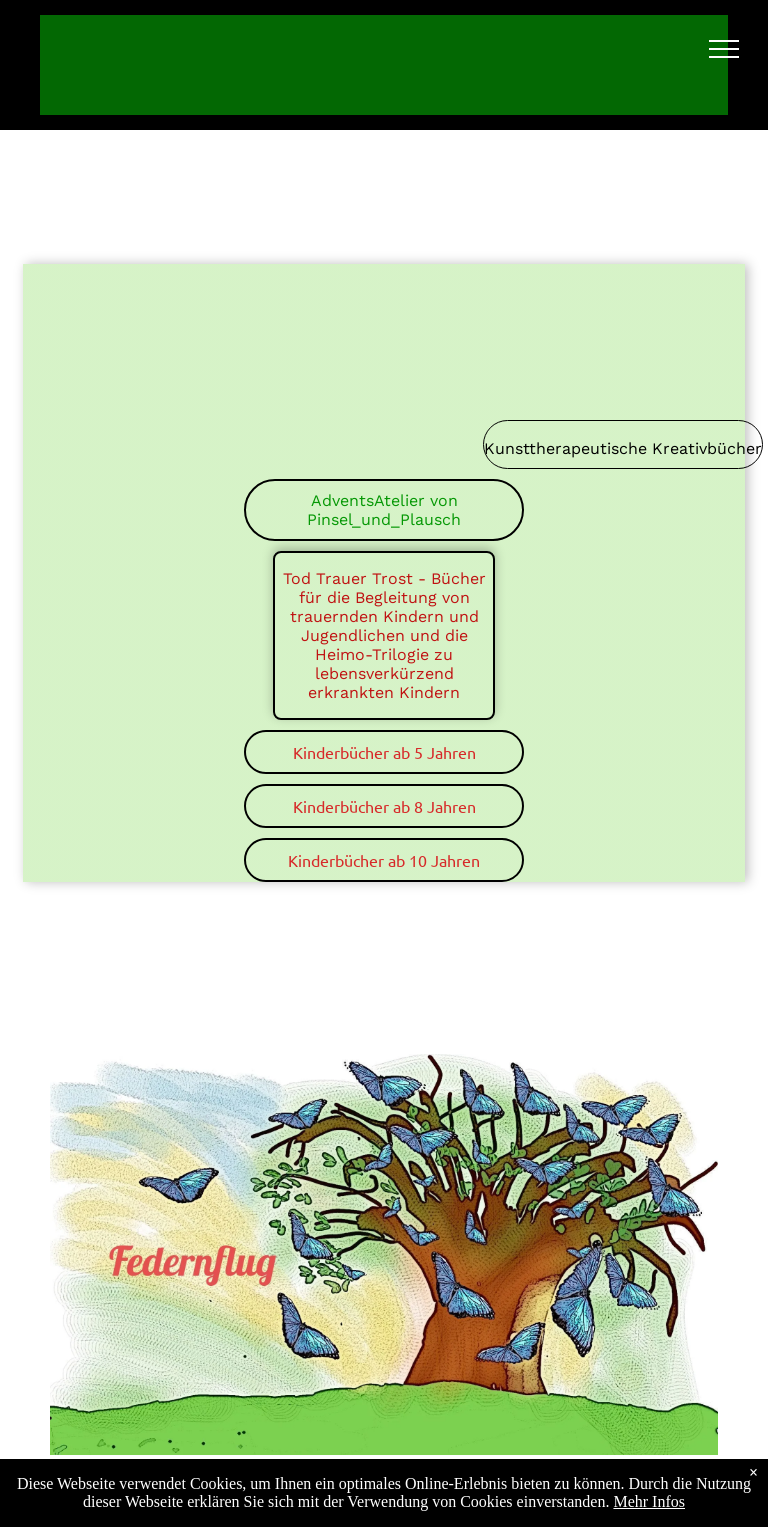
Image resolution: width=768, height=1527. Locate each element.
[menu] (724, 49)
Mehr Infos (649, 1501)
